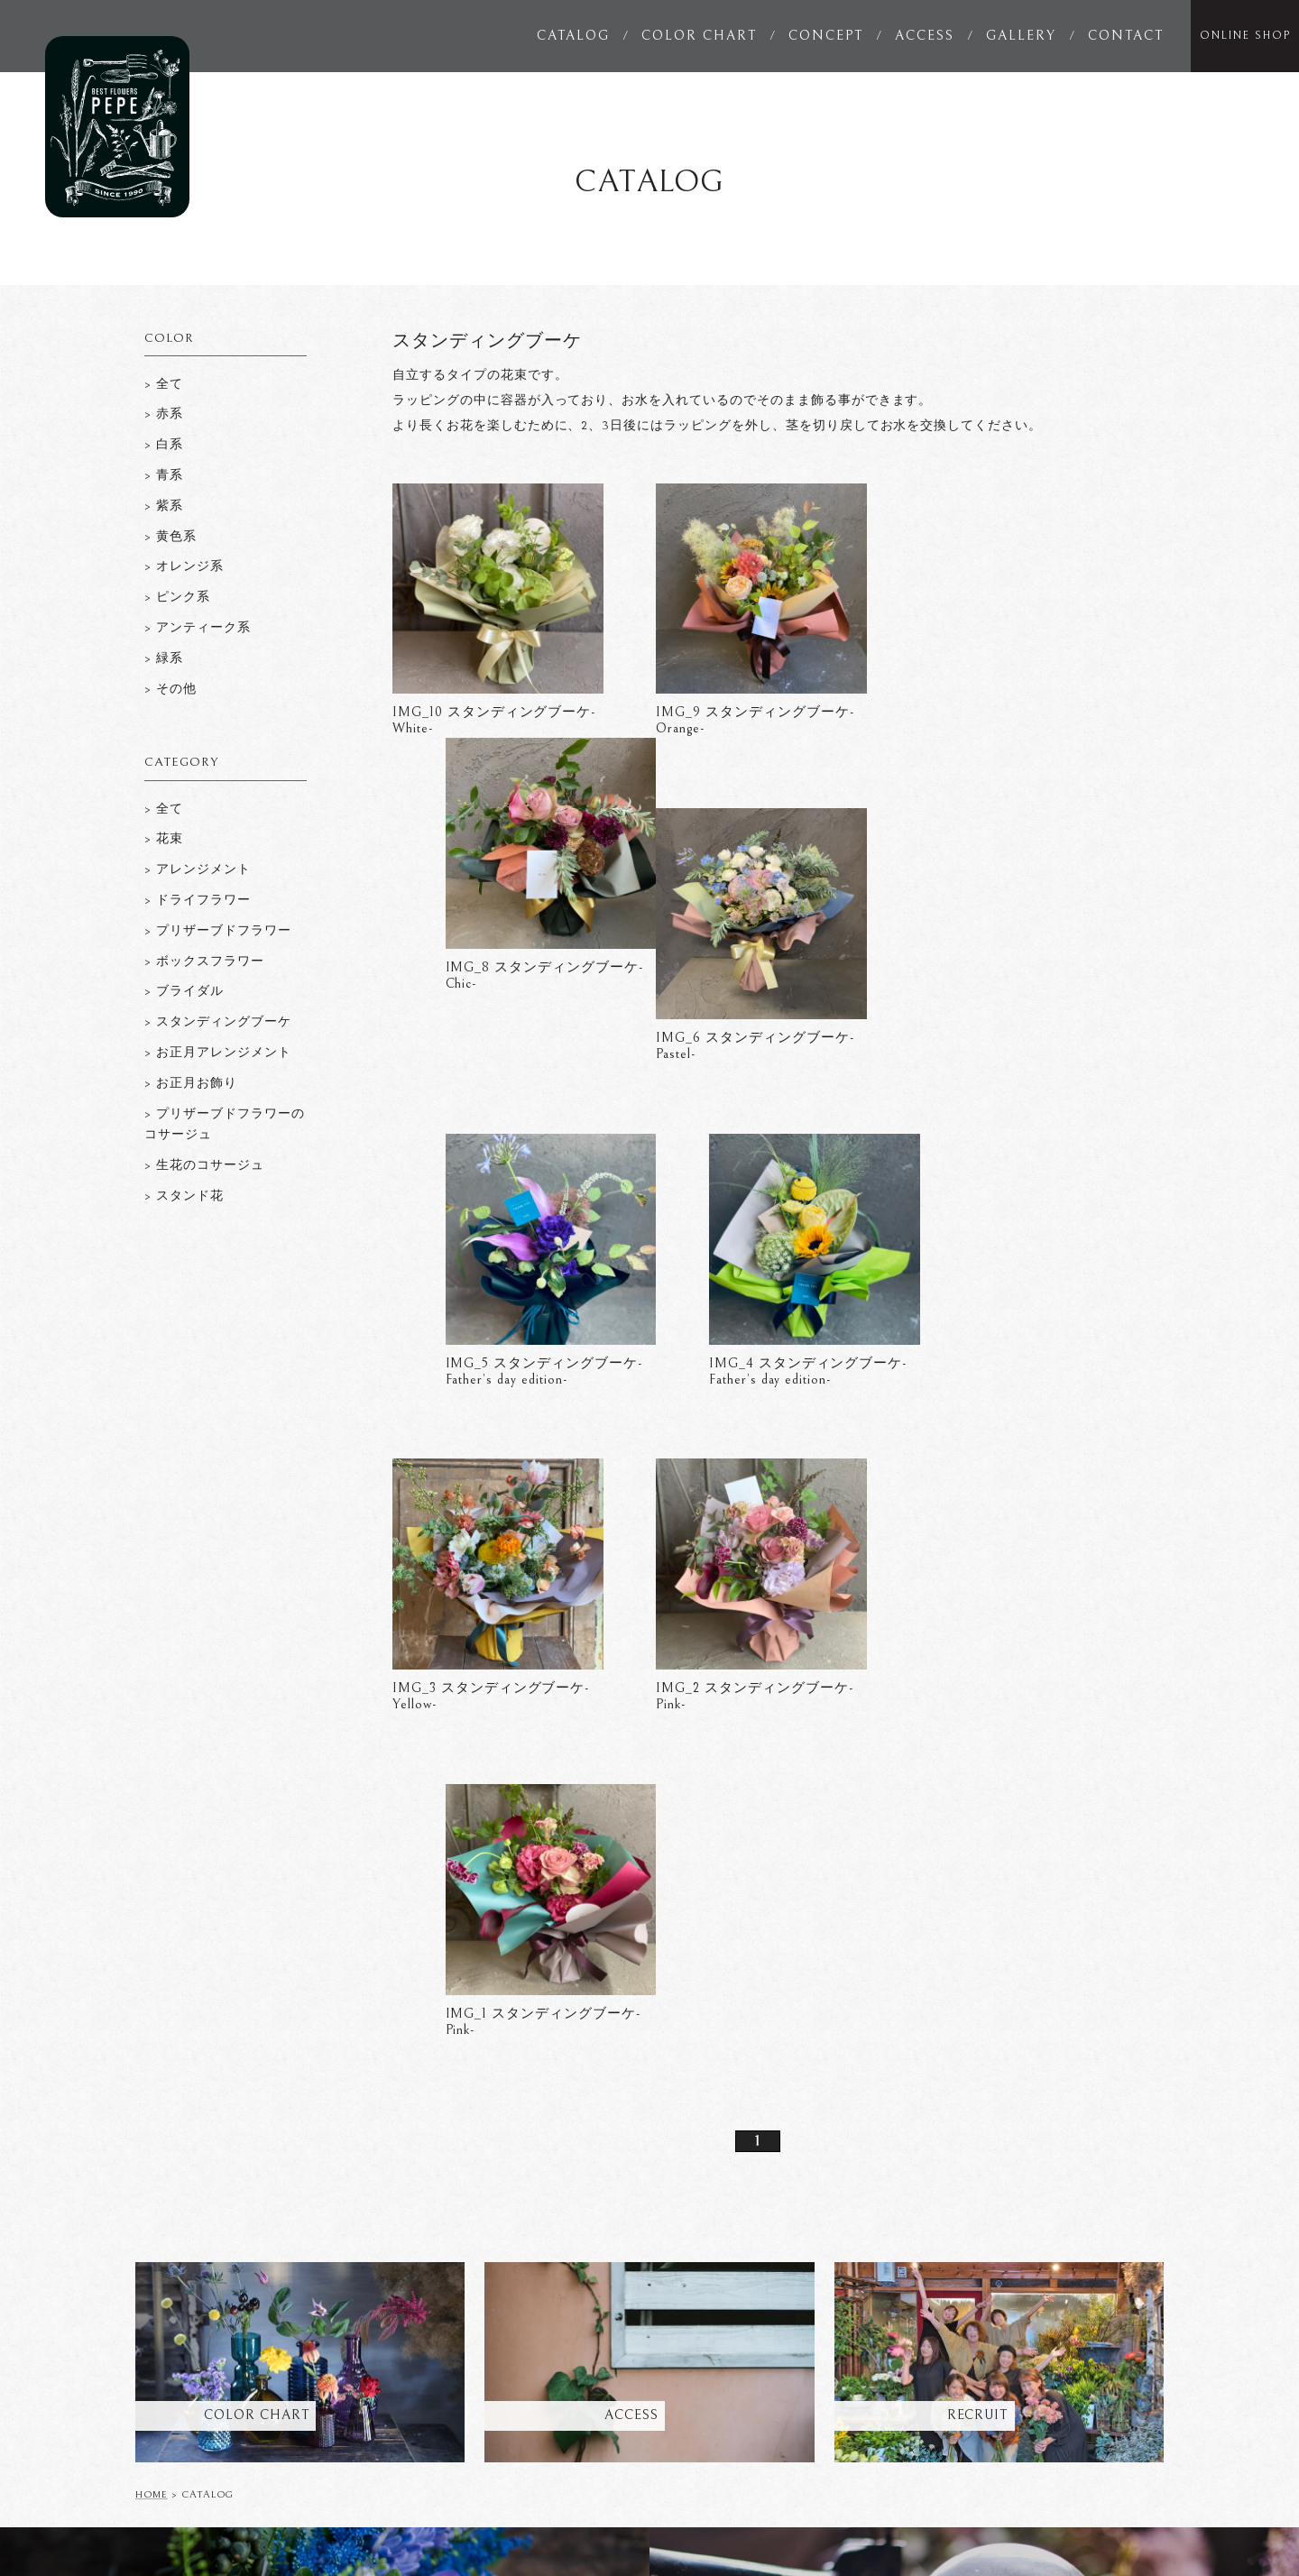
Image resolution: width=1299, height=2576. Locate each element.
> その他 (170, 689)
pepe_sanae (852, 2520)
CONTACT (1126, 35)
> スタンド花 (184, 1196)
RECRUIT (1137, 2378)
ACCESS (924, 35)
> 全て (163, 809)
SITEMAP (1137, 2412)
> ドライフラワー (197, 900)
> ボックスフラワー (204, 961)
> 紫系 (163, 506)
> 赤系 (163, 414)
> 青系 (163, 475)
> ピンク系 (177, 597)
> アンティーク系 (197, 628)
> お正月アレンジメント (217, 1052)
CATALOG (573, 35)
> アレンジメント (197, 869)
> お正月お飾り (190, 1083)
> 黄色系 (170, 536)
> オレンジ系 (184, 566)
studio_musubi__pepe (990, 2520)
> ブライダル (184, 991)
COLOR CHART (699, 35)
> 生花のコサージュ (204, 1165)
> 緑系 (163, 658)
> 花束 (163, 839)
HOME (151, 1838)
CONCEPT (825, 35)
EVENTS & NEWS (709, 2378)
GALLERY (1021, 35)
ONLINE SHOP (1245, 35)
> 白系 (163, 444)
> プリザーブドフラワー (217, 931)
